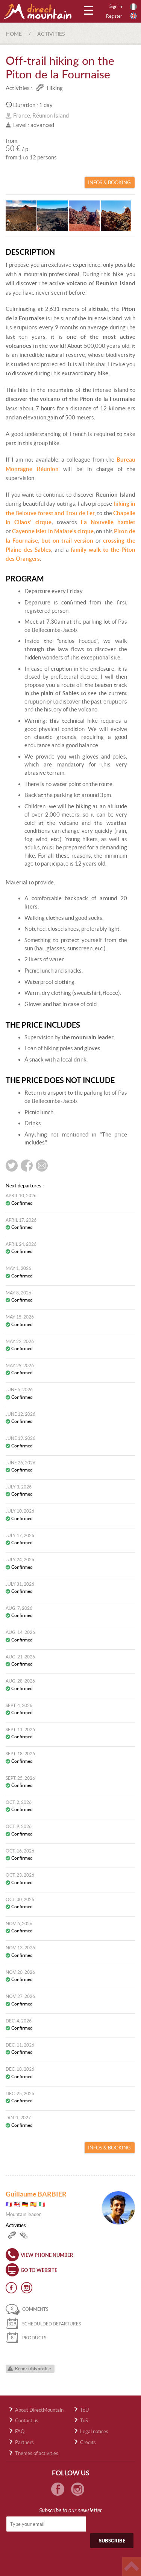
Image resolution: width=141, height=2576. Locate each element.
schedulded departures (43, 2323)
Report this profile (33, 2368)
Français (133, 7)
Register (114, 16)
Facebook (11, 2287)
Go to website (39, 2270)
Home (14, 34)
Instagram (26, 2287)
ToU (84, 2410)
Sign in (115, 6)
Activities (51, 34)
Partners (24, 2442)
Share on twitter (12, 1166)
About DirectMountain (39, 2410)
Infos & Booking (109, 182)
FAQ (19, 2431)
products (26, 2337)
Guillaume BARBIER (36, 2194)
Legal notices (94, 2431)
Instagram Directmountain (77, 2489)
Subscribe (112, 2541)
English (133, 16)
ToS (84, 2420)
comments (27, 2309)
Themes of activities (36, 2453)
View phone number (47, 2255)
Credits (88, 2442)
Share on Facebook (27, 1166)
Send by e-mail (42, 1166)
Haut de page (131, 2566)
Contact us (26, 2420)
